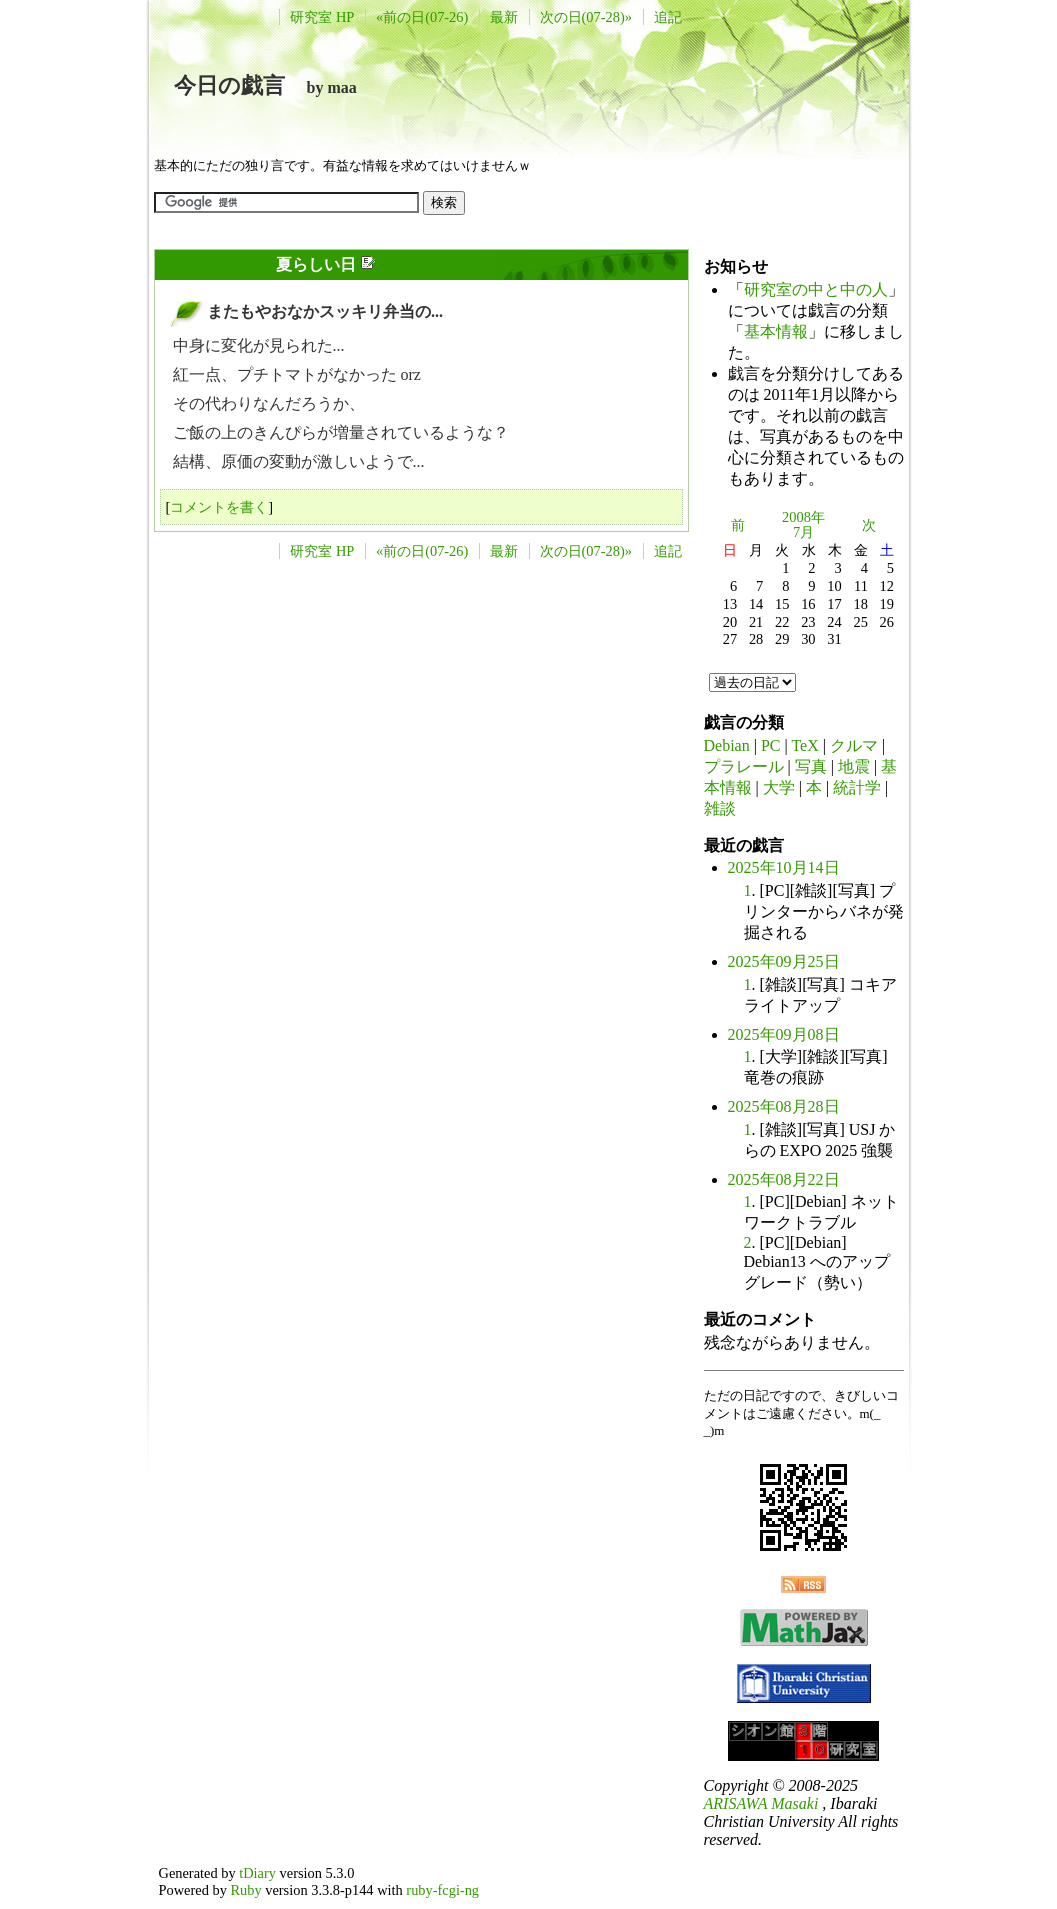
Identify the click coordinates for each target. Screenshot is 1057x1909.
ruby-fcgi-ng (442, 1890)
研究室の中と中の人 (816, 289)
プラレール (744, 766)
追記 (668, 17)
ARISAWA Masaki (761, 1803)
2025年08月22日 (784, 1179)
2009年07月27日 (216, 264)
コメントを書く (219, 507)
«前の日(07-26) (422, 17)
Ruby (245, 1890)
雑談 (720, 808)
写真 (811, 766)
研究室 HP (322, 17)
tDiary (257, 1873)
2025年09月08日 (784, 1034)
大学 (779, 787)
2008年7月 (803, 525)
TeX (804, 745)
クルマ (854, 745)
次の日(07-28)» (586, 17)
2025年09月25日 (784, 961)
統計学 (857, 787)
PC (771, 745)
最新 (504, 17)
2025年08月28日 (784, 1106)
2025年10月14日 (784, 867)
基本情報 (776, 331)
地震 (854, 766)
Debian (727, 745)
